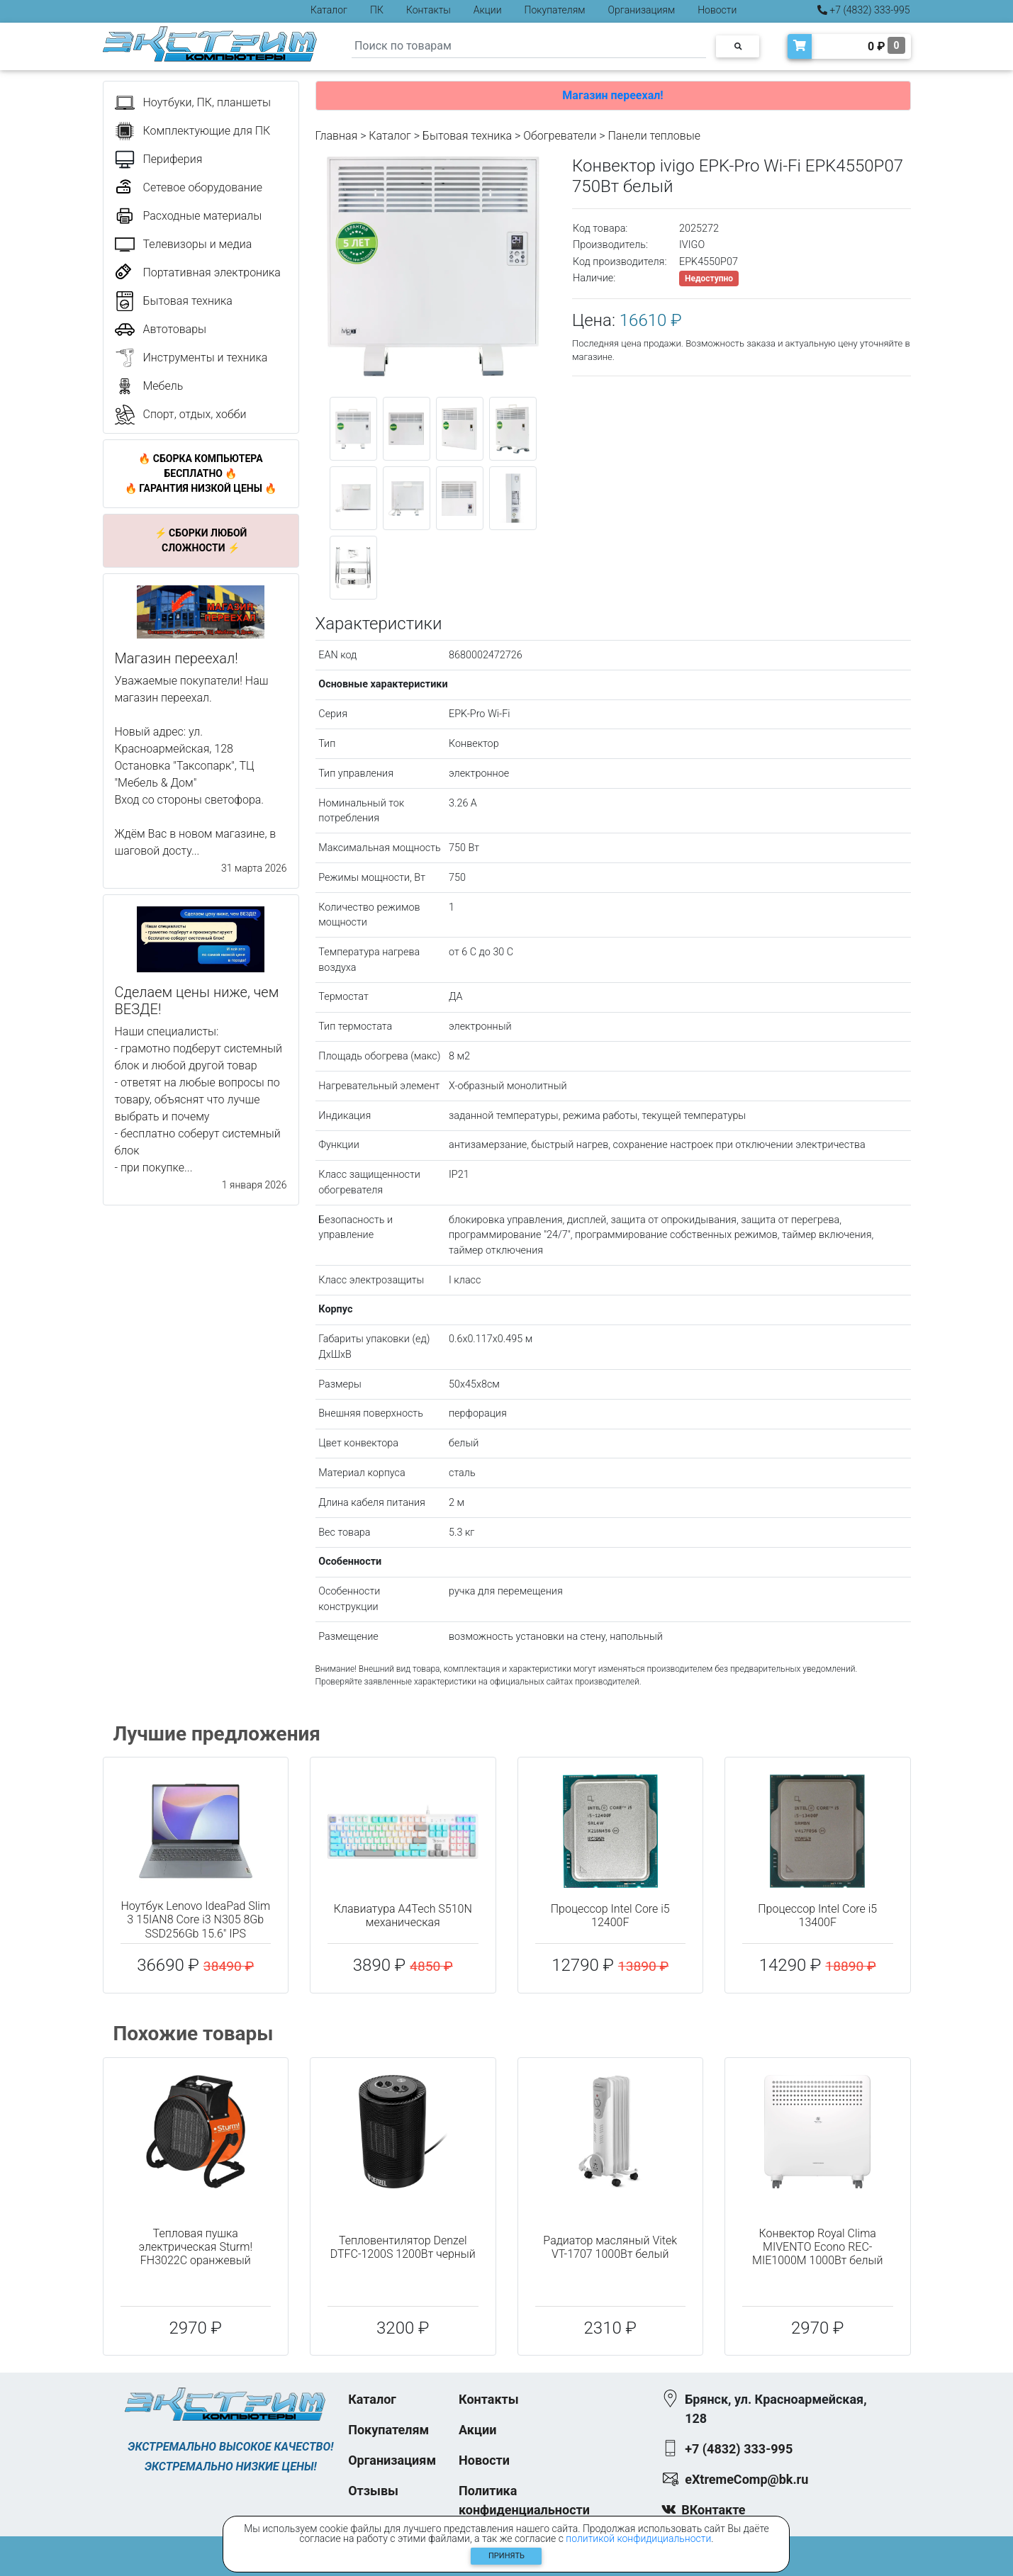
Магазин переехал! (612, 95)
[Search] (529, 46)
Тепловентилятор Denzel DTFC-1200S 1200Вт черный (403, 2247)
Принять (506, 2555)
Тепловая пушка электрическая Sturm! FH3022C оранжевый (195, 2247)
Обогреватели (559, 135)
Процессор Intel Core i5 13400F (817, 1915)
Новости (717, 10)
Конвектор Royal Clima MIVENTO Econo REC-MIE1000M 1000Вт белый (817, 2247)
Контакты (428, 10)
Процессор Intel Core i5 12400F (610, 1915)
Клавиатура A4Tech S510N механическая (403, 1915)
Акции (488, 10)
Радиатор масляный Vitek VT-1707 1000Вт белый (610, 2247)
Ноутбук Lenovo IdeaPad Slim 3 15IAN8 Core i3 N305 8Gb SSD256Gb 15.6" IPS (195, 1919)
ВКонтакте (713, 2509)
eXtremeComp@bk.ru (746, 2479)
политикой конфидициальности (638, 2538)
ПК (377, 10)
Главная (336, 135)
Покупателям (555, 10)
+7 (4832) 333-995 (863, 10)
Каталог (328, 10)
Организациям (642, 10)
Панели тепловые (654, 135)
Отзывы (373, 2490)
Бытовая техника (467, 135)
